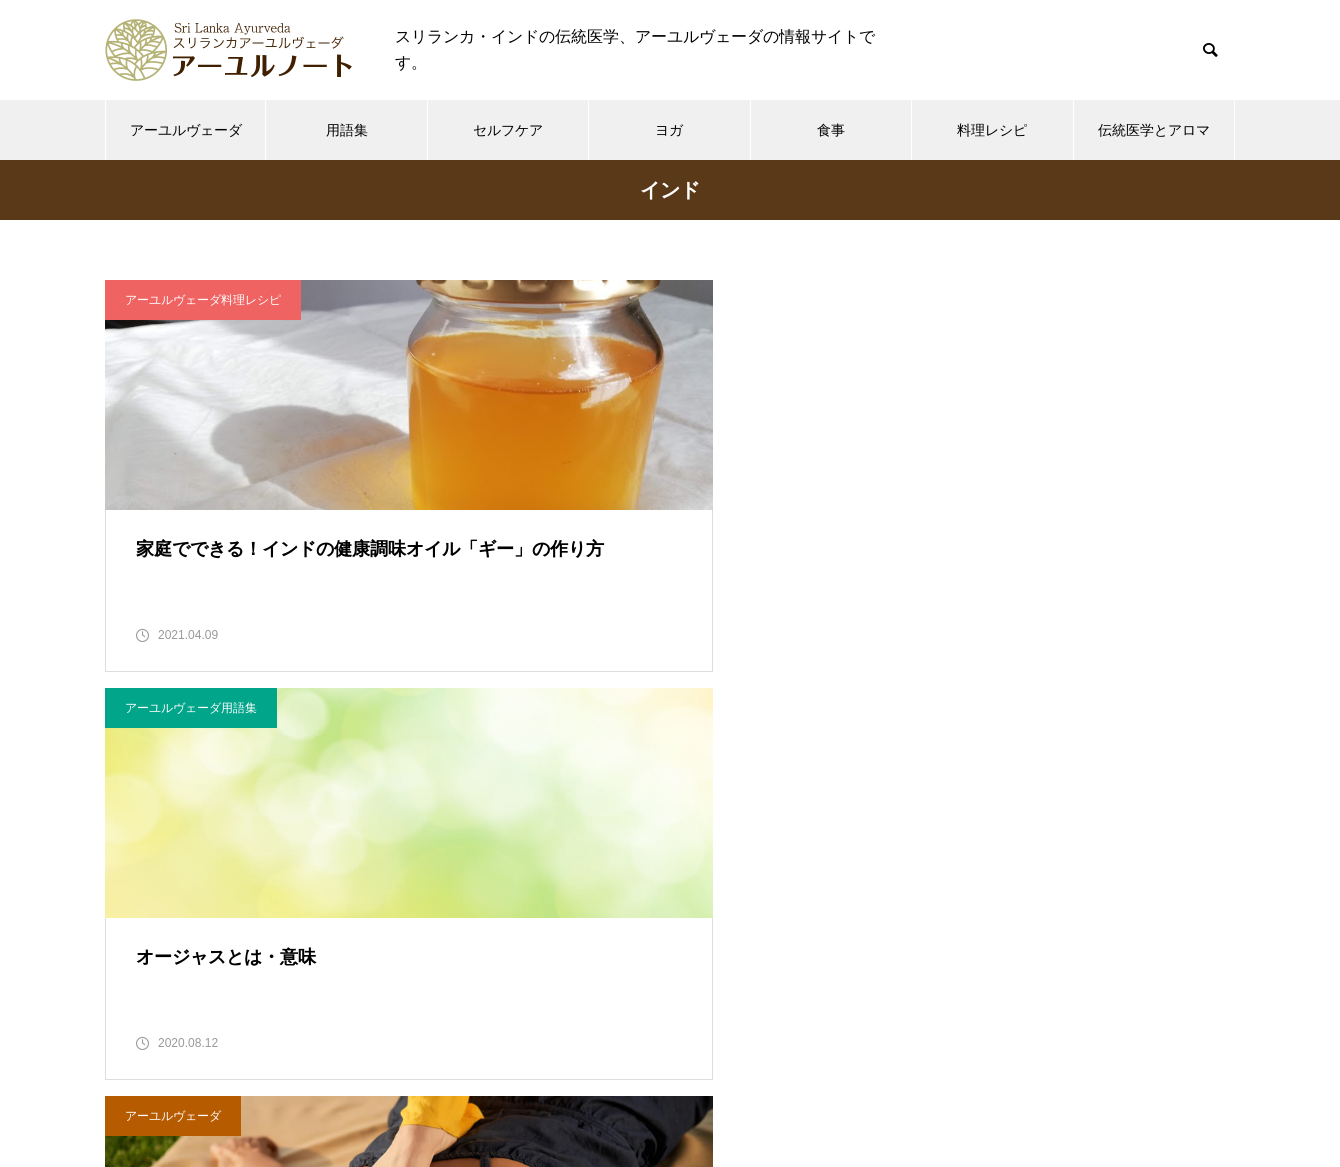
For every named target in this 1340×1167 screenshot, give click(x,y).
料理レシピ (992, 130)
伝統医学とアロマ (1154, 130)
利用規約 (603, 1077)
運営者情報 (878, 1077)
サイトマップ (991, 1077)
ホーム (328, 1077)
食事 (831, 130)
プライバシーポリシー (737, 1077)
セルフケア (508, 130)
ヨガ (669, 130)
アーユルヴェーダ (186, 130)
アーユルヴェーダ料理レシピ (203, 300)
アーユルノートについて (462, 1077)
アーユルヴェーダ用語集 (581, 300)
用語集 (347, 130)
